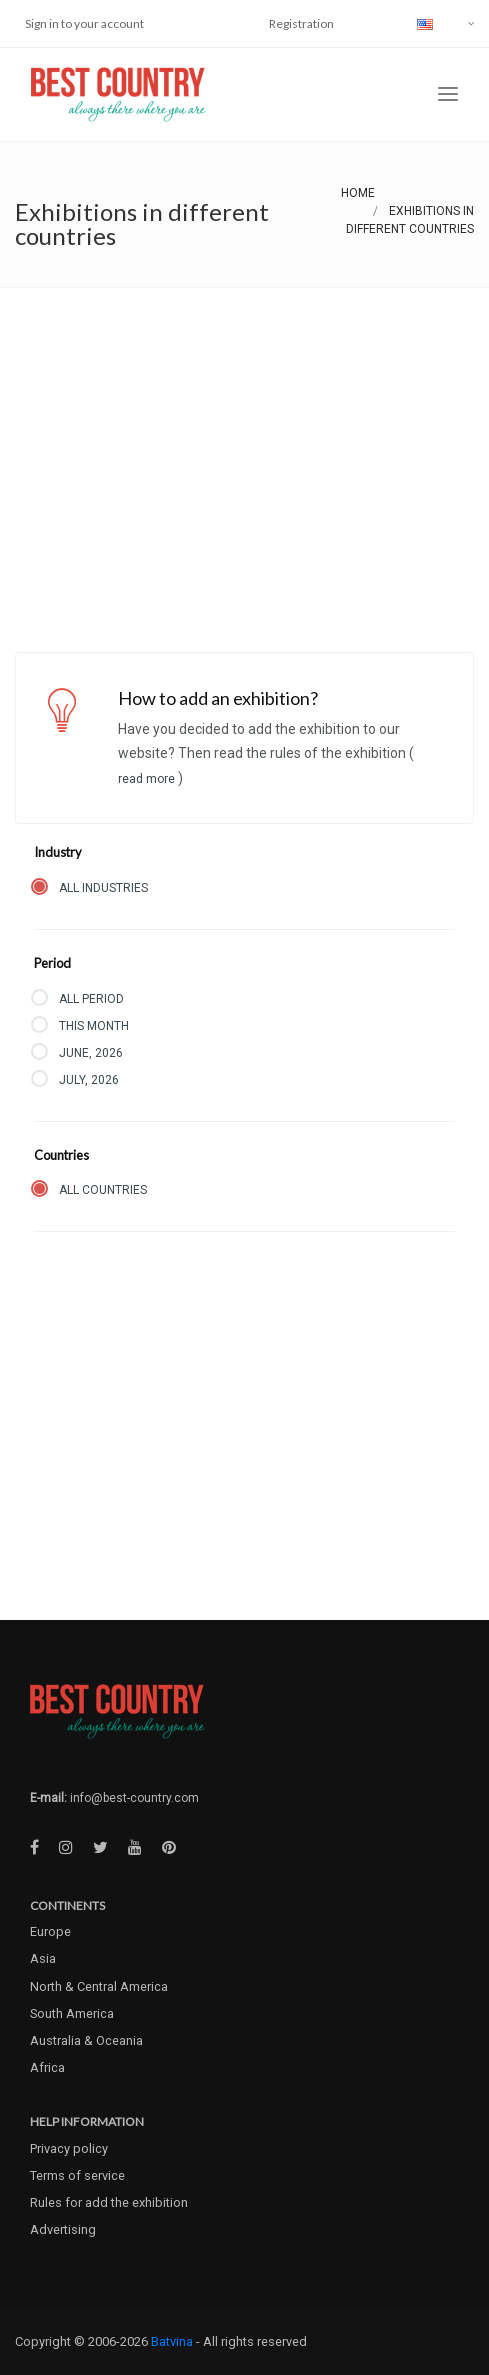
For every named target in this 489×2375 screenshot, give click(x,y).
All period (91, 999)
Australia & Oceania (86, 2040)
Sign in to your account (84, 23)
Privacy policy (69, 2148)
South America (72, 2013)
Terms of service (77, 2175)
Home (358, 193)
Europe (50, 1931)
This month (94, 1026)
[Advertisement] (244, 438)
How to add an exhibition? (218, 698)
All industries (103, 888)
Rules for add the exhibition (109, 2202)
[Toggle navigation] (448, 94)
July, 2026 (89, 1080)
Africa (47, 2067)
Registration (301, 23)
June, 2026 (91, 1053)
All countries (103, 1190)
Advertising (63, 2229)
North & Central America (99, 1986)
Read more (148, 779)
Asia (43, 1958)
